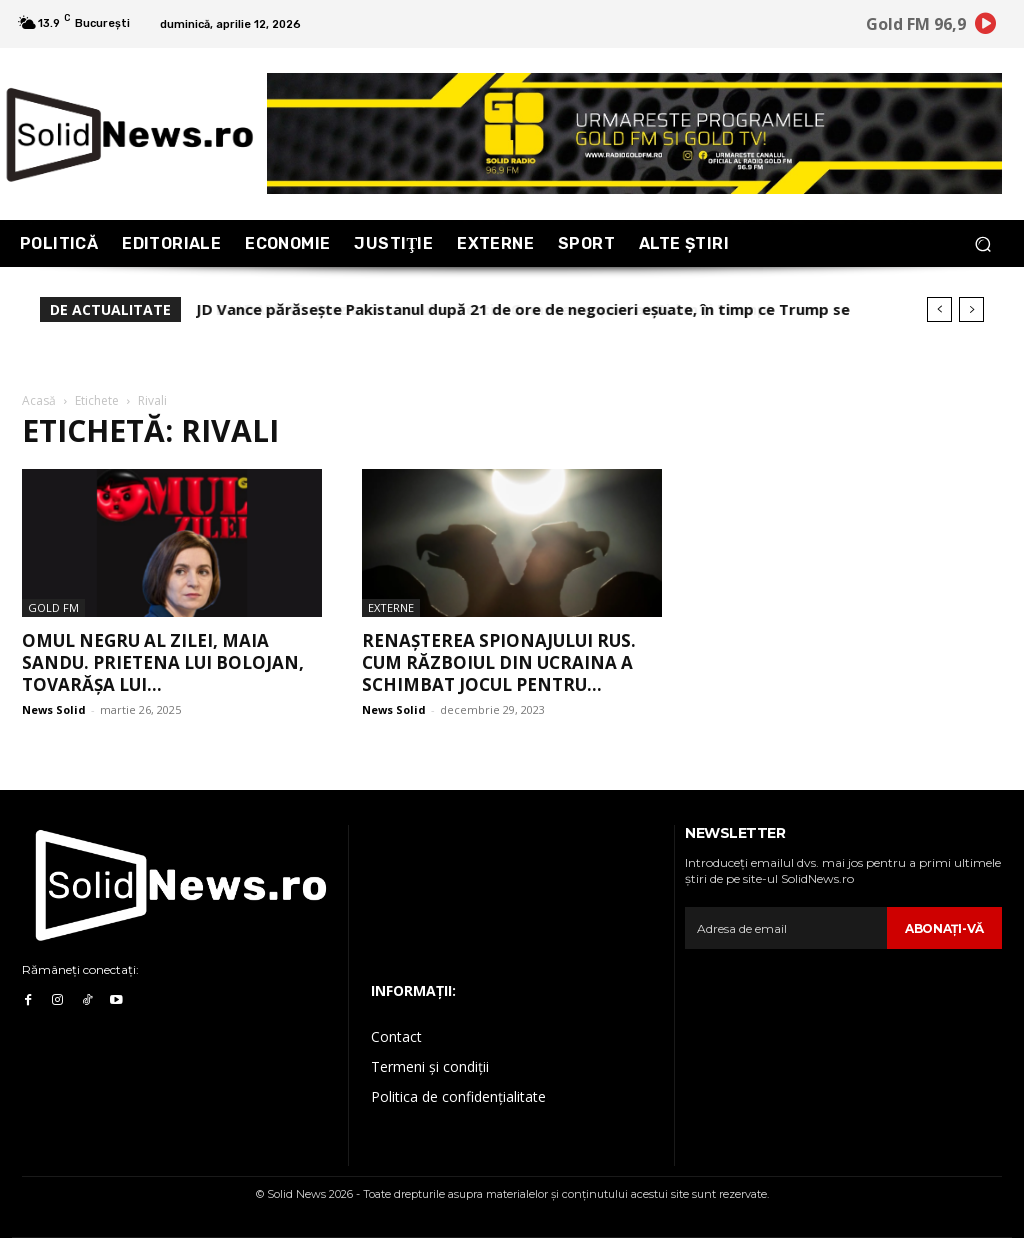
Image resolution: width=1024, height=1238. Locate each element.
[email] (786, 928)
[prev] (939, 309)
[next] (971, 309)
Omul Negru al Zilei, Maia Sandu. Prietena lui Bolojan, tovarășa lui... (163, 662)
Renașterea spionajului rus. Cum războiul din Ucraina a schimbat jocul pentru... (499, 662)
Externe (391, 607)
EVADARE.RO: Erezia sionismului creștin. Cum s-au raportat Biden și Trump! (473, 309)
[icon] (986, 27)
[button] (982, 243)
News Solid (54, 709)
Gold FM (53, 607)
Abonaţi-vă (944, 928)
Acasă (39, 400)
